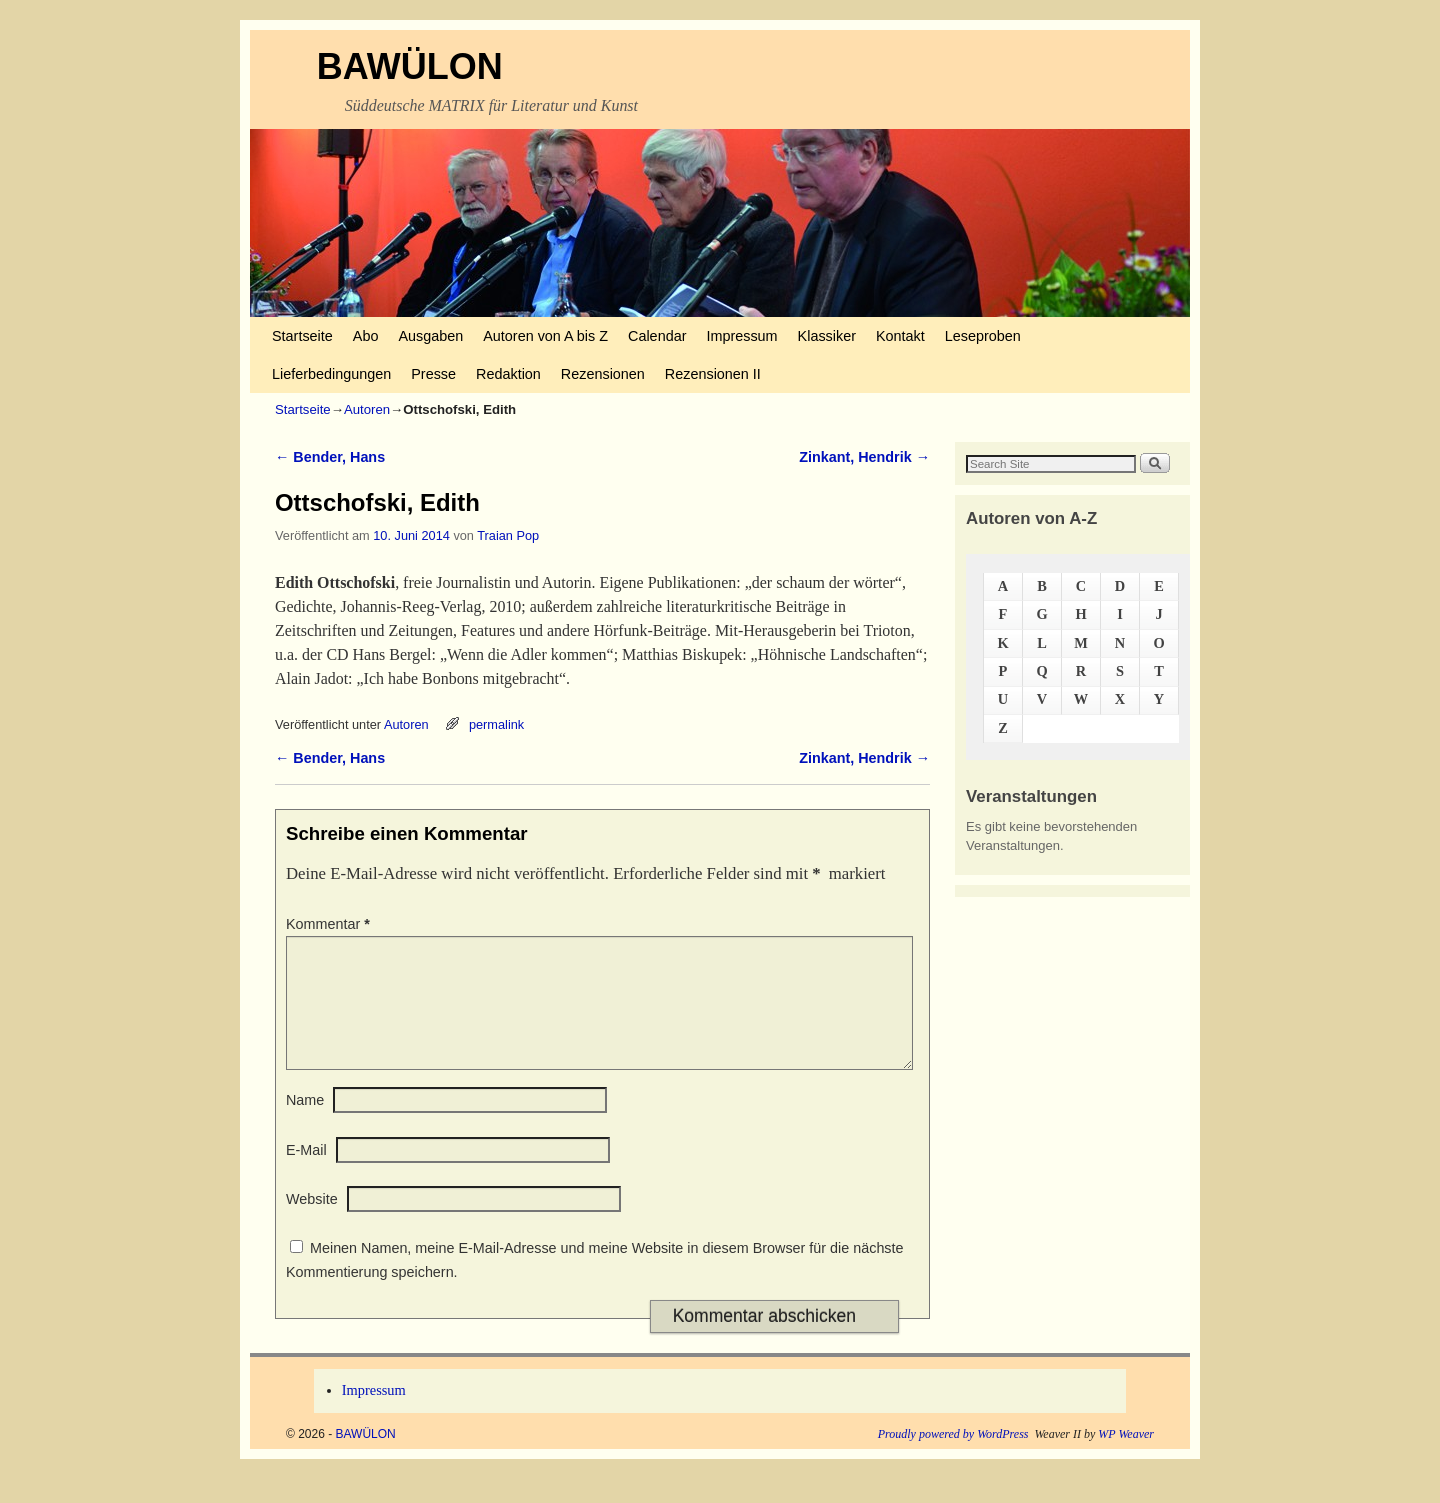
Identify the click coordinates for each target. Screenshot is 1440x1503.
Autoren (367, 409)
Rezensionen (603, 374)
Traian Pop (508, 535)
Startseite (302, 336)
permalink (496, 724)
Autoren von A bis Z (545, 336)
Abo (366, 336)
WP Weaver (1126, 1458)
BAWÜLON (410, 66)
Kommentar (330, 924)
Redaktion (508, 374)
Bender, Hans (330, 457)
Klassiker (827, 336)
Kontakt (900, 336)
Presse (433, 374)
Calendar (657, 336)
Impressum (741, 336)
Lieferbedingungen (331, 374)
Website (312, 1223)
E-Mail (306, 1174)
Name (305, 1124)
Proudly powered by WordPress (953, 1458)
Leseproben (983, 336)
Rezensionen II (713, 374)
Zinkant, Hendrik (864, 457)
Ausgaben (430, 336)
